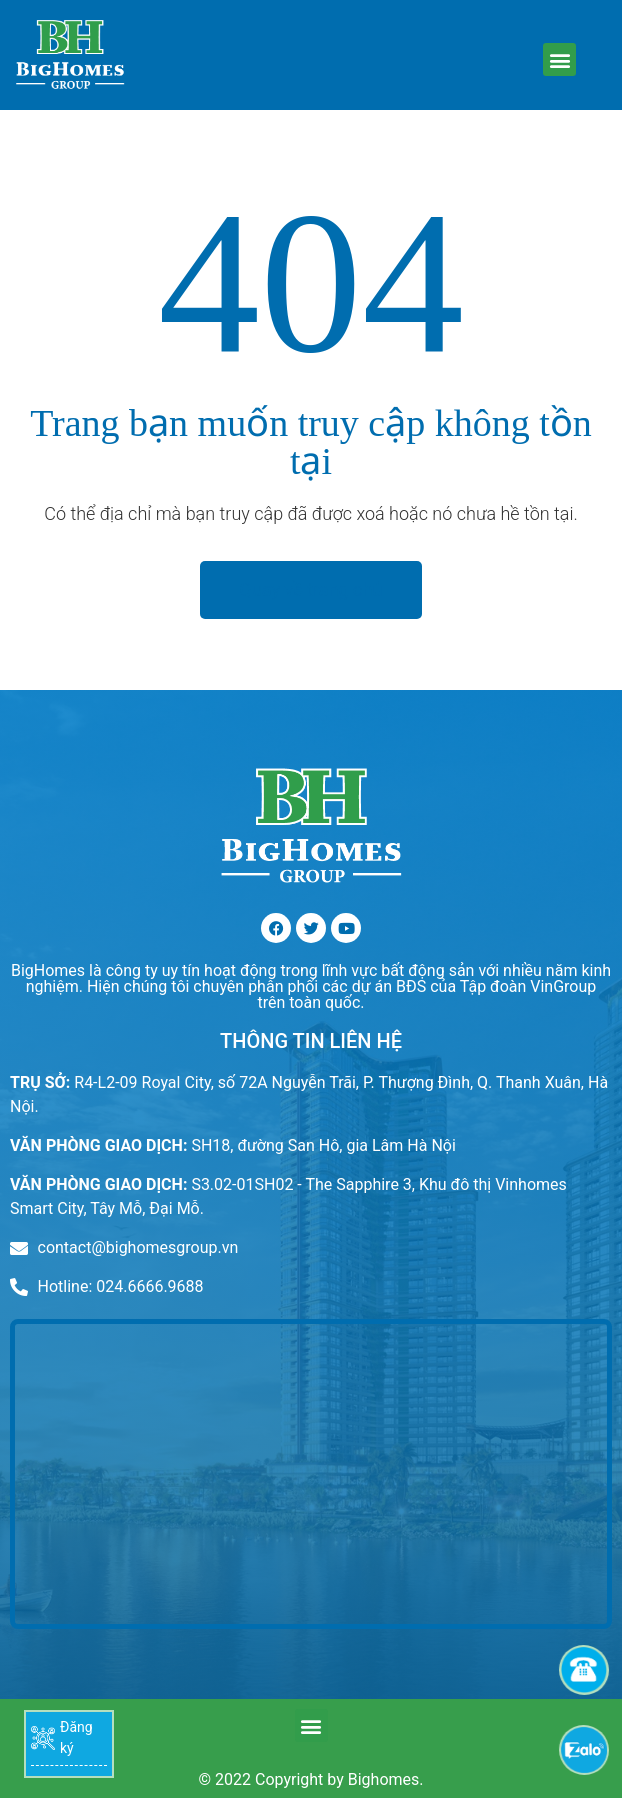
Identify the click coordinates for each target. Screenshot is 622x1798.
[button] (559, 59)
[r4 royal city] (311, 1474)
